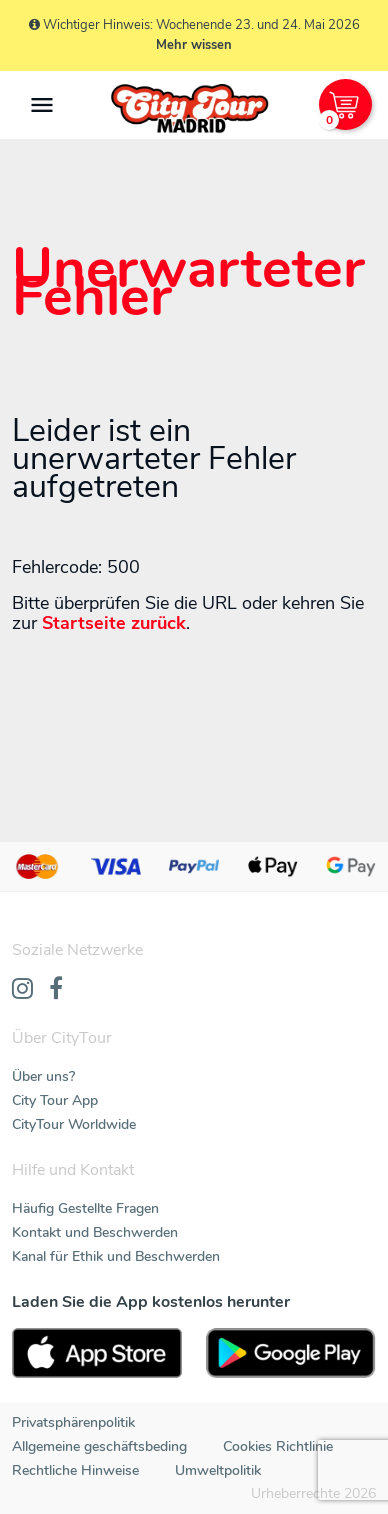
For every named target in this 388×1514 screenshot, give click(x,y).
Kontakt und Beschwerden (95, 1232)
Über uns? (43, 1076)
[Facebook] (56, 990)
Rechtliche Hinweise (75, 1470)
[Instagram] (22, 990)
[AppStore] (97, 1353)
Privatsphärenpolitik (73, 1422)
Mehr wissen (194, 45)
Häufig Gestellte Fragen (85, 1208)
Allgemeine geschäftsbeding (99, 1446)
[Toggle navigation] (42, 105)
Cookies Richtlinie (278, 1446)
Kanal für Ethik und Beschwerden (116, 1256)
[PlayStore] (291, 1353)
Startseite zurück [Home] (114, 623)
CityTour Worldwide (74, 1124)
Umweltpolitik (218, 1470)
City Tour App (55, 1100)
